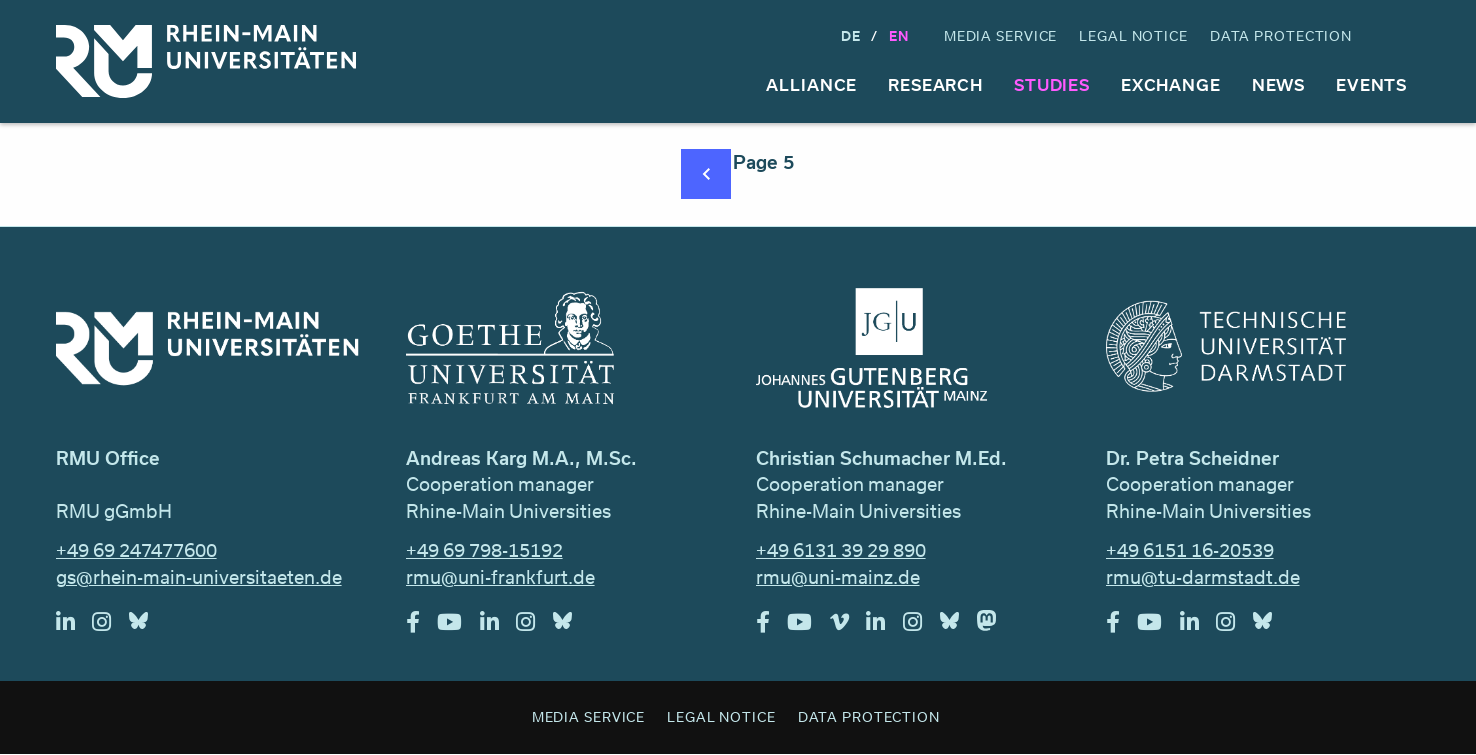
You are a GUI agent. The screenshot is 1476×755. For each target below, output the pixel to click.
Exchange (1171, 84)
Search (1402, 36)
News (1279, 84)
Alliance (811, 84)
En (899, 35)
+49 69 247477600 (136, 550)
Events (1371, 84)
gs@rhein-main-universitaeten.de (199, 577)
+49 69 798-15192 (484, 550)
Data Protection (1281, 35)
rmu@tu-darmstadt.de (1203, 577)
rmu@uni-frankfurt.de (500, 577)
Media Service (1000, 35)
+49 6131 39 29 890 (841, 550)
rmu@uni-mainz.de (838, 577)
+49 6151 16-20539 (1190, 550)
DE (851, 35)
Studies (1052, 84)
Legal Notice (1133, 35)
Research (935, 84)
